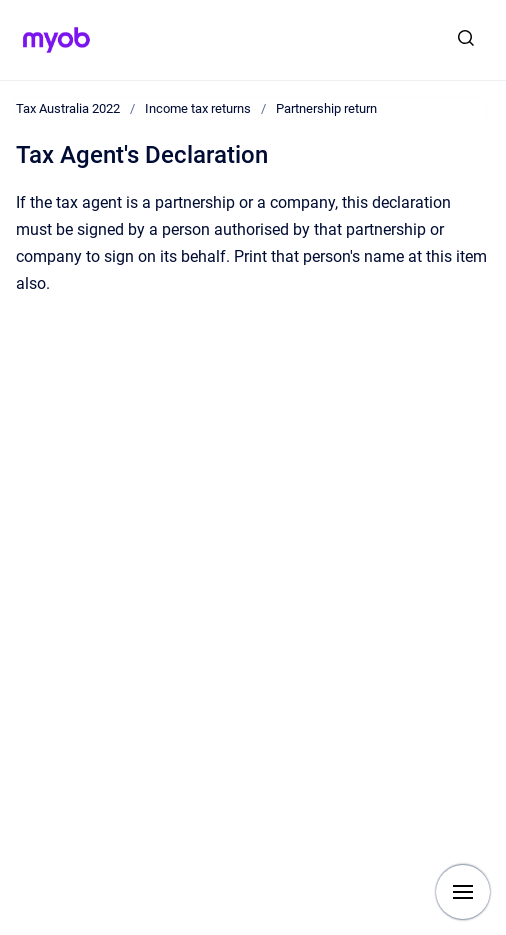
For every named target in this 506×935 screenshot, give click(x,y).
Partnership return (326, 108)
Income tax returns (198, 108)
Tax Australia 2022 (68, 108)
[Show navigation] (463, 892)
